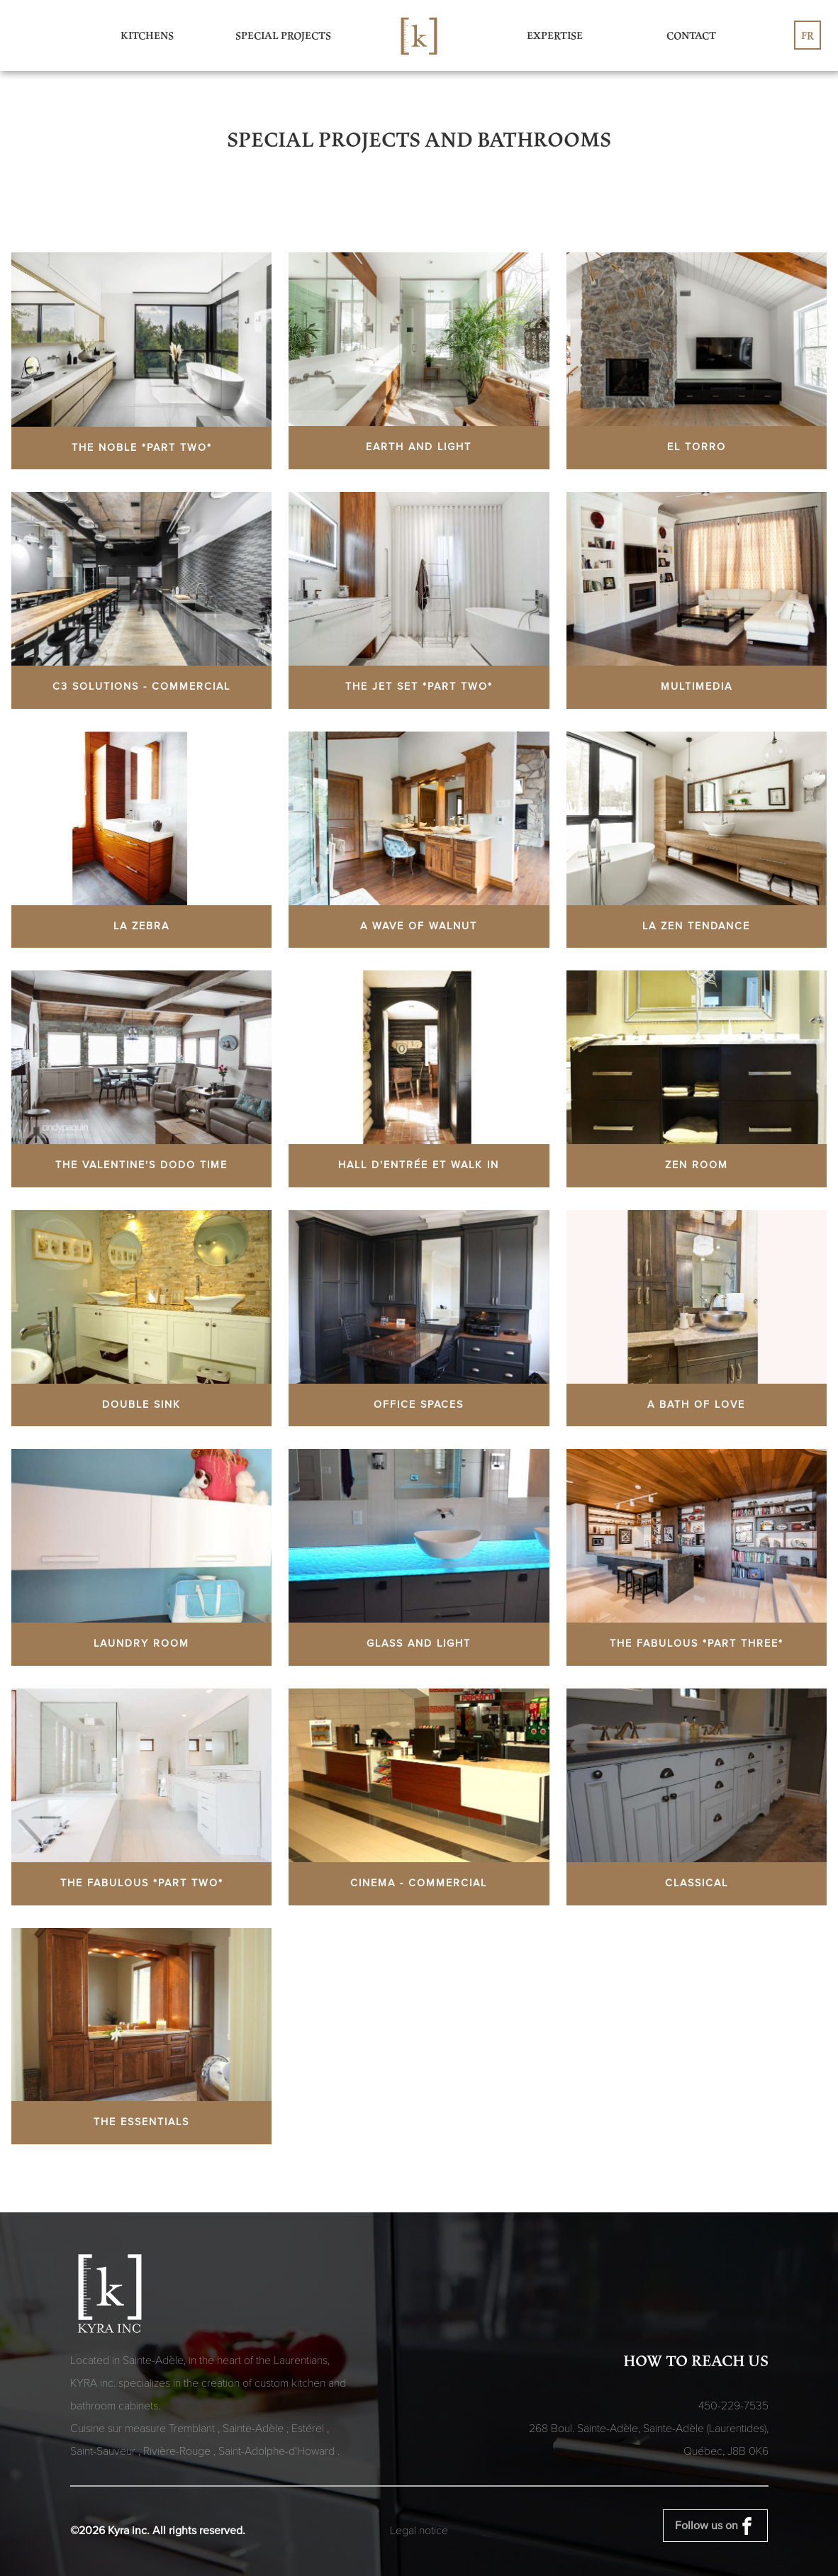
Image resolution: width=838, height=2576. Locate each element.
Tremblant (193, 2428)
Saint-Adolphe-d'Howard (277, 2451)
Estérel (309, 2428)
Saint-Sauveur (104, 2451)
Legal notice (419, 2531)
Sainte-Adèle (254, 2428)
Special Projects (283, 35)
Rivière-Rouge (178, 2451)
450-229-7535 (733, 2406)
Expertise (555, 35)
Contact (691, 35)
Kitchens (147, 35)
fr (807, 35)
